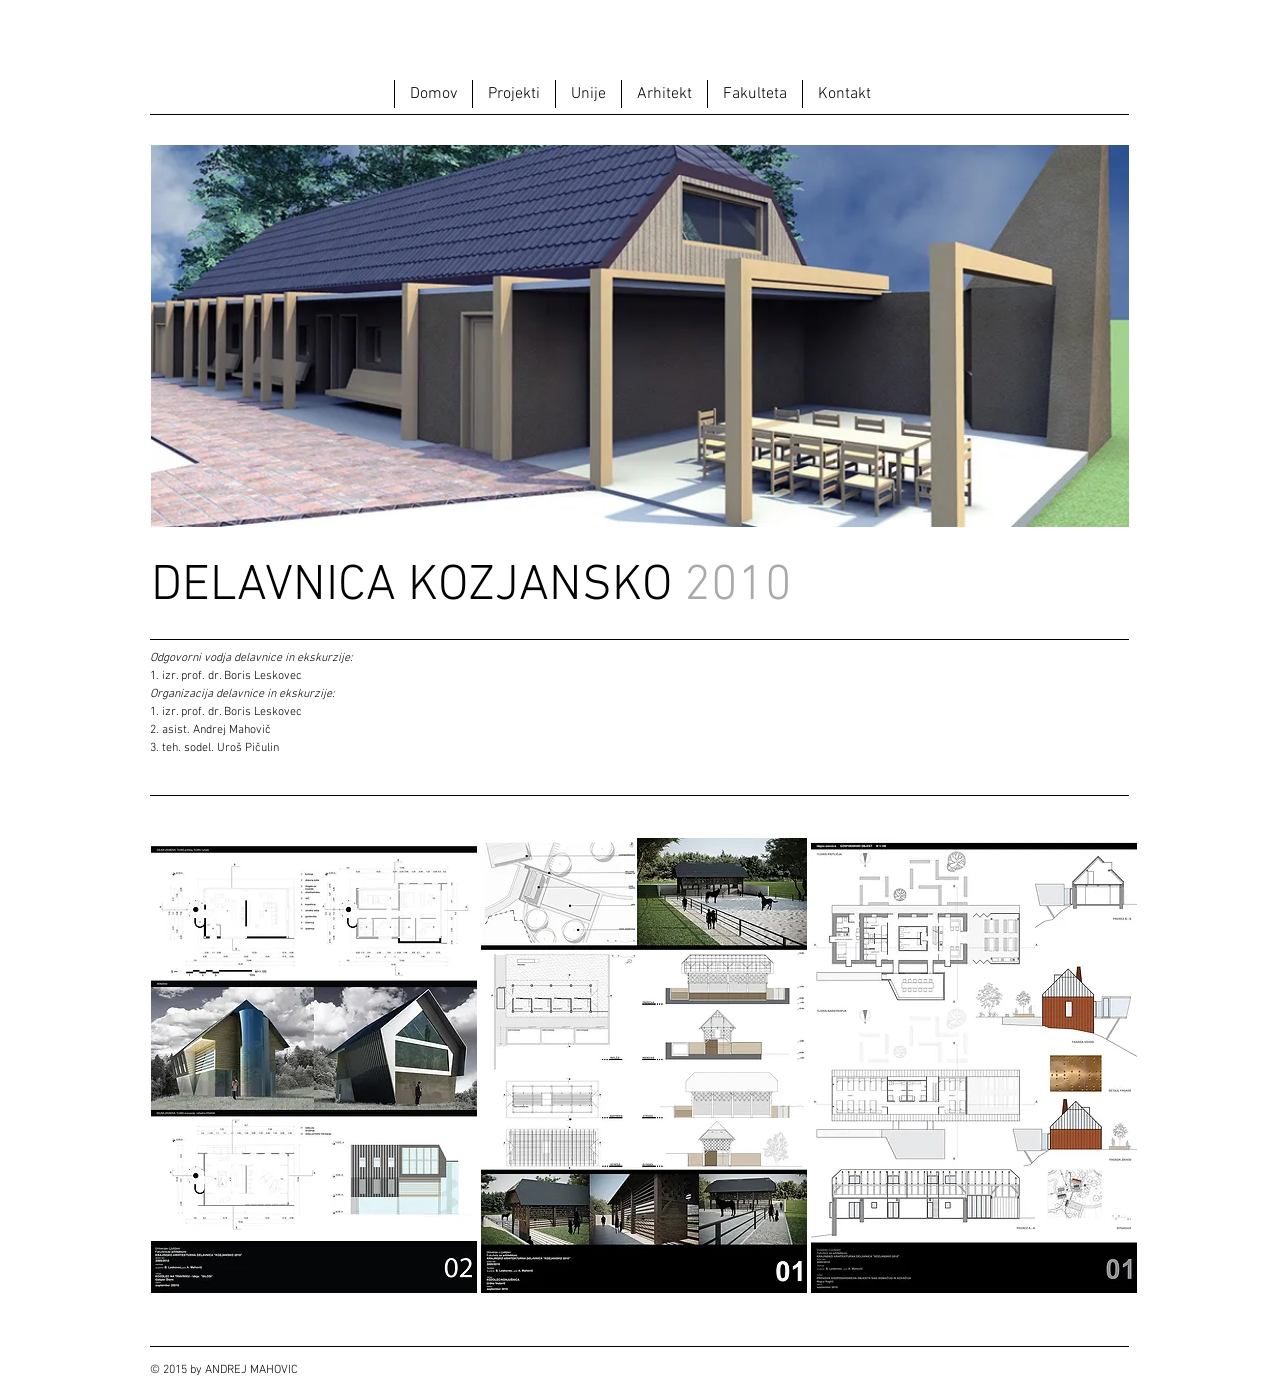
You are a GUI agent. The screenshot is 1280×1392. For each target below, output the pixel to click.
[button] (513, 94)
